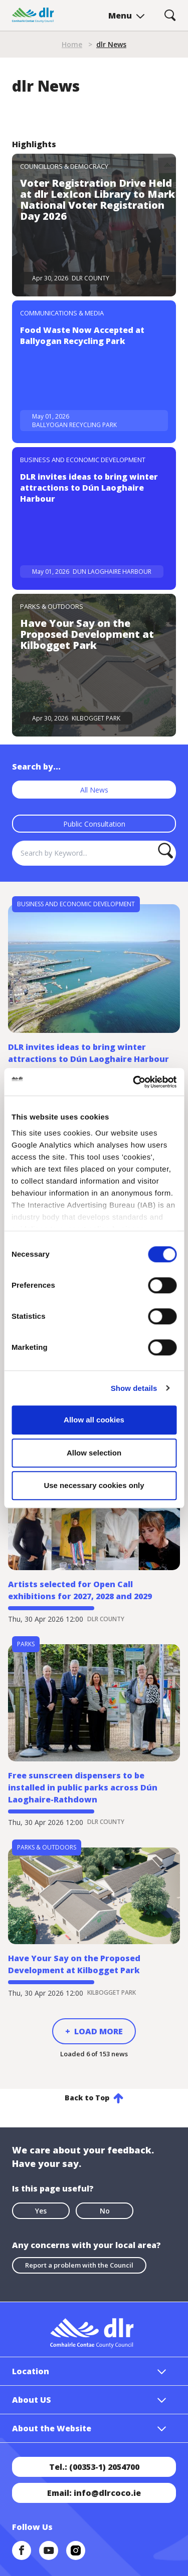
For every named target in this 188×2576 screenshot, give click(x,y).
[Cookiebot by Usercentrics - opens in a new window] (133, 1081)
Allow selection (94, 1452)
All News (94, 790)
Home (72, 44)
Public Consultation (94, 824)
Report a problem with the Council (79, 2265)
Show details (134, 1388)
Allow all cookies (94, 1419)
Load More (98, 2031)
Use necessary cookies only (94, 1485)
